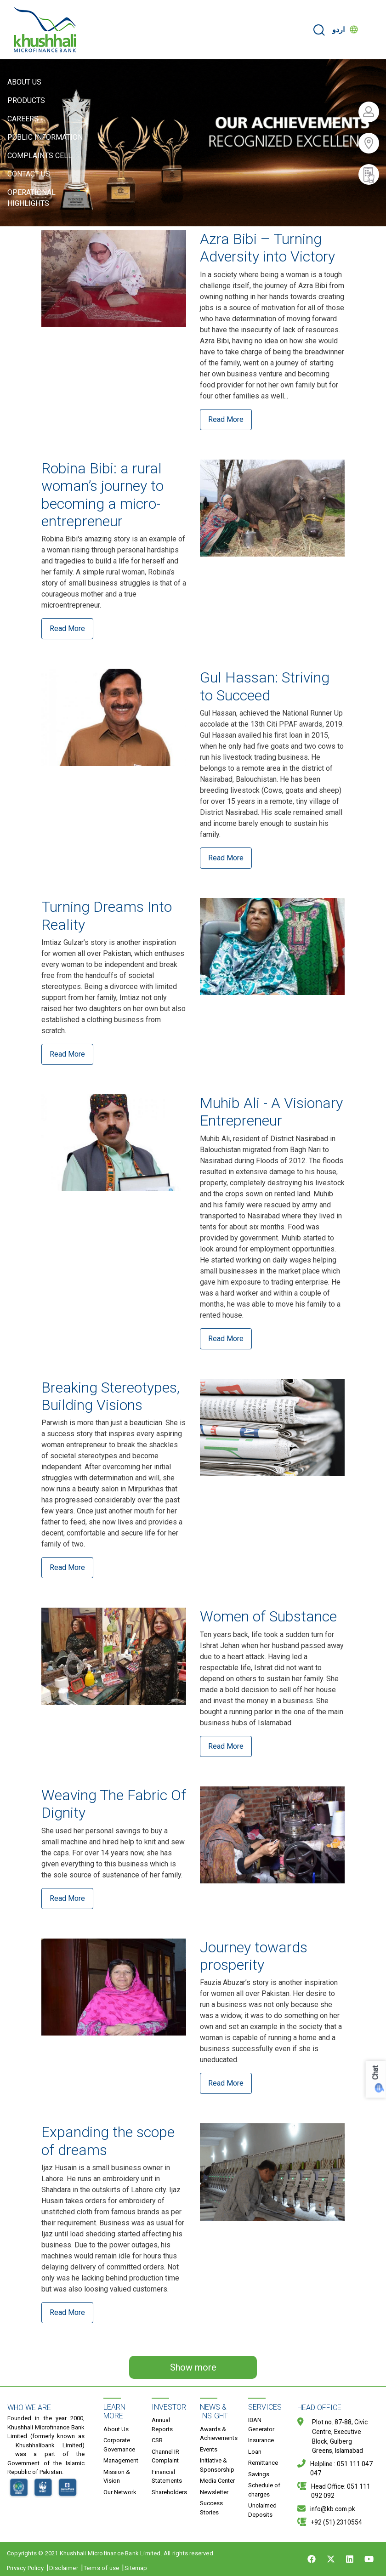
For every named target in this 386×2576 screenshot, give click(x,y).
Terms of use (101, 2568)
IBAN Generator (261, 2425)
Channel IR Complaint (165, 2456)
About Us (24, 82)
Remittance (263, 2462)
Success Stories (211, 2508)
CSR (157, 2440)
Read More (226, 419)
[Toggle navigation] (373, 30)
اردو (338, 29)
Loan (254, 2451)
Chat (375, 2072)
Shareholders (169, 2492)
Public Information (45, 137)
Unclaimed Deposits (262, 2510)
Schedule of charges (264, 2490)
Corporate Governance (119, 2445)
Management (120, 2460)
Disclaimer (63, 2568)
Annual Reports (162, 2425)
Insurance (261, 2440)
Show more (193, 2367)
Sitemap (136, 2568)
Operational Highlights (31, 198)
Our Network (119, 2492)
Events (208, 2449)
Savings (258, 2474)
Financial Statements (167, 2476)
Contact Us (28, 174)
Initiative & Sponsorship (217, 2465)
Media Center (217, 2480)
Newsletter (214, 2492)
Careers (23, 118)
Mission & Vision (116, 2476)
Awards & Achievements (219, 2434)
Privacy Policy (25, 2568)
